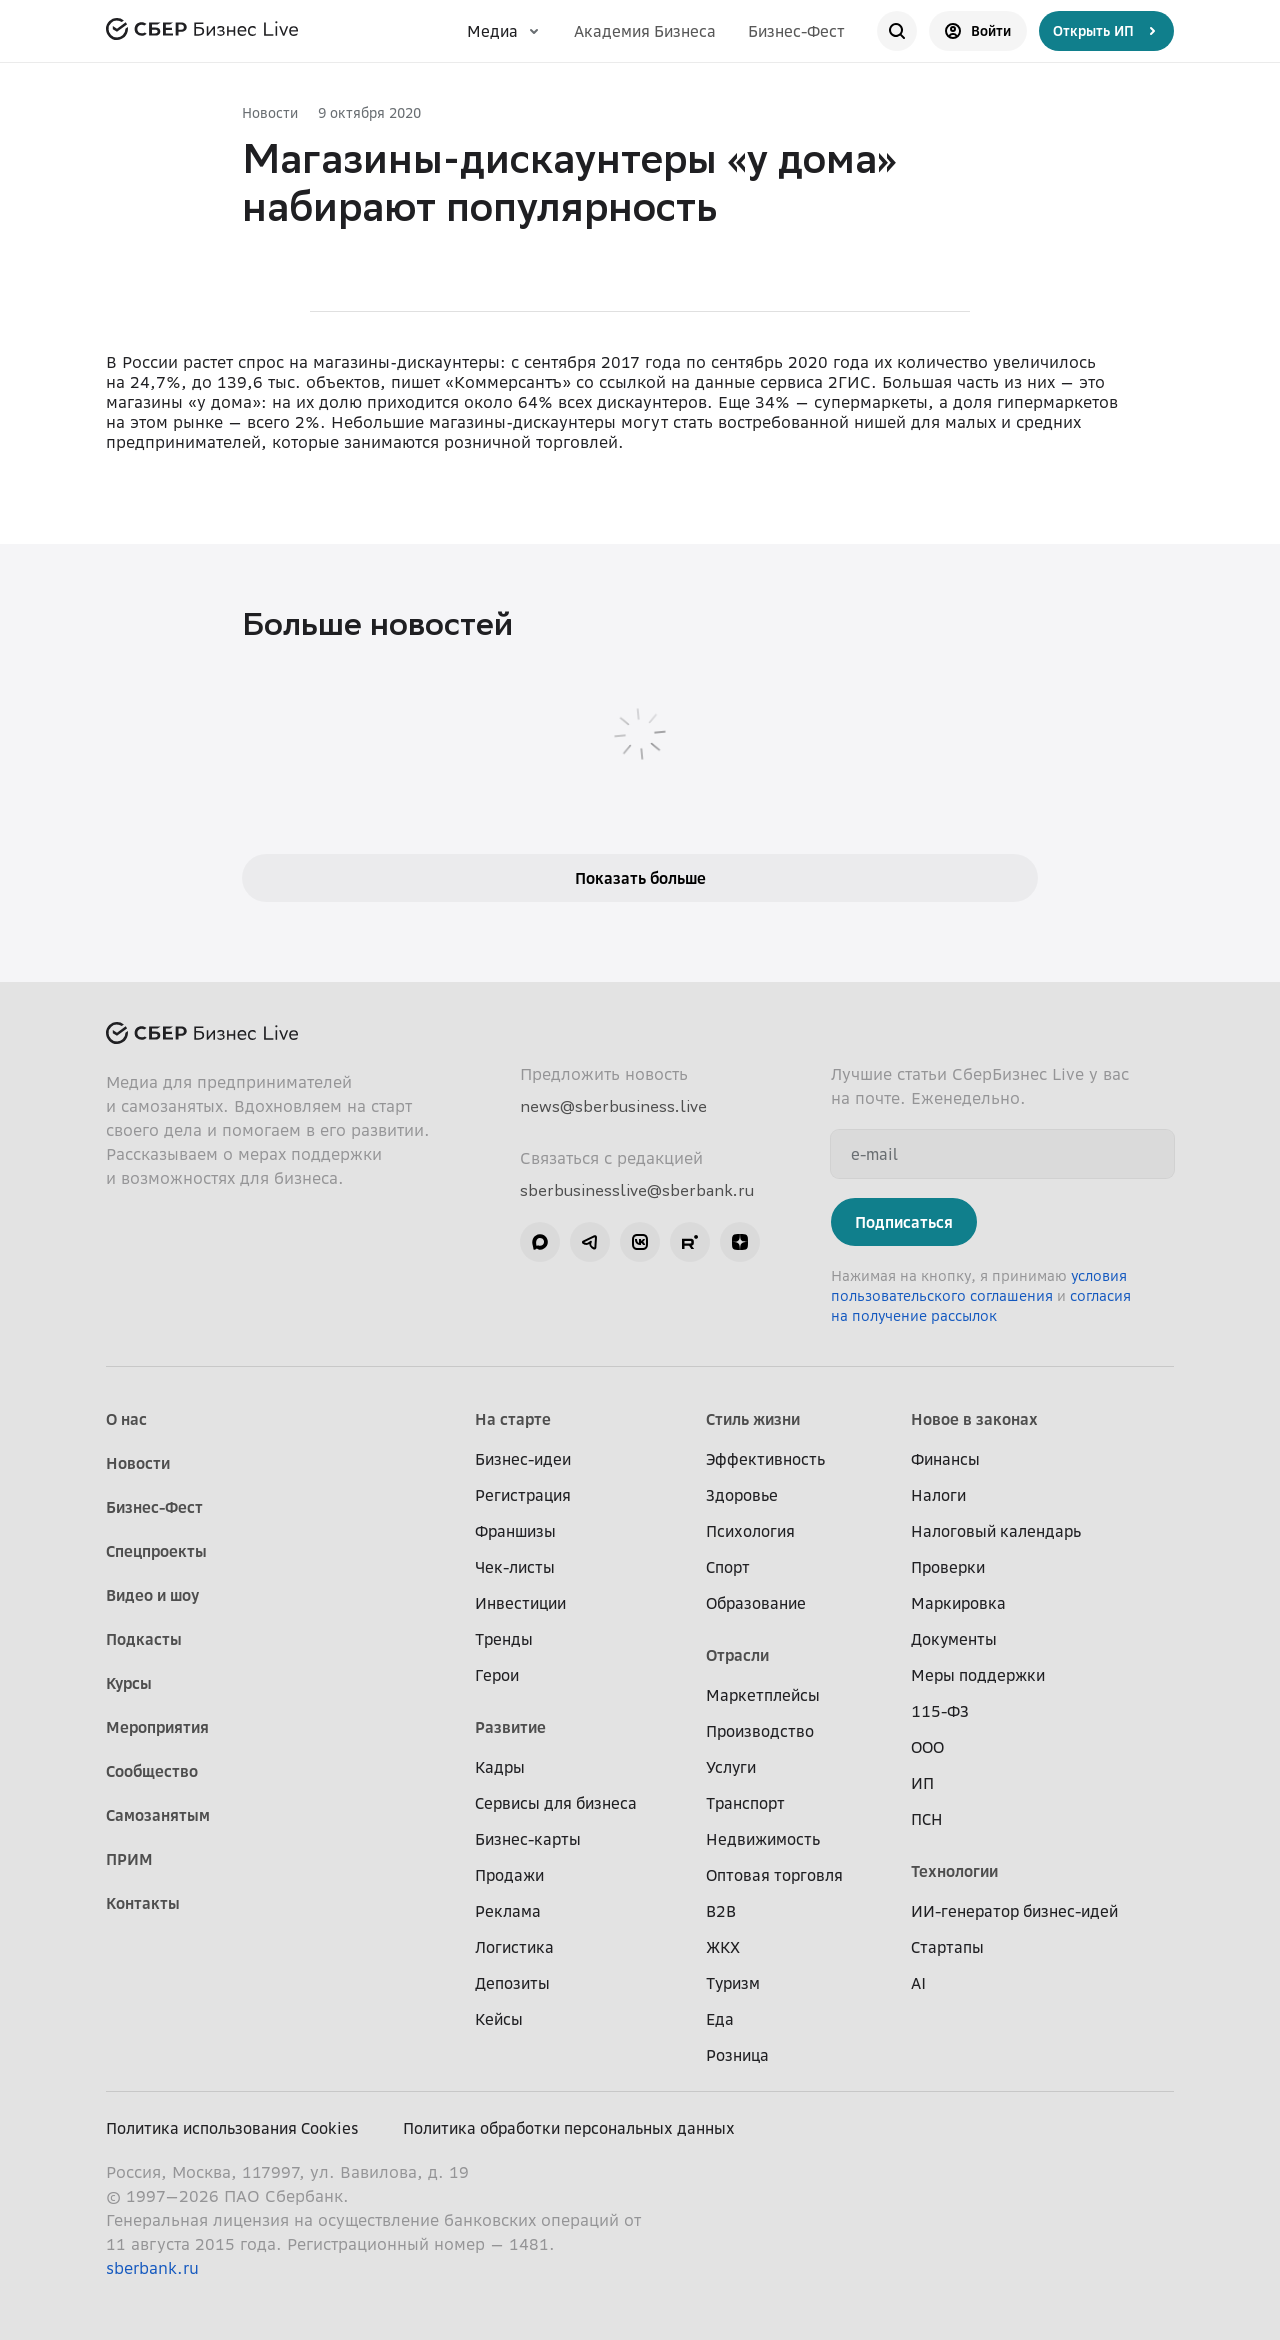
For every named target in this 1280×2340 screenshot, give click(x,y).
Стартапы (947, 1947)
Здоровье (742, 1495)
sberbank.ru (152, 2268)
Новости (270, 112)
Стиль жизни (753, 1419)
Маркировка (958, 1603)
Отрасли (737, 1655)
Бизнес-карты (528, 1839)
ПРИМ (129, 1859)
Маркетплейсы (763, 1695)
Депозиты (512, 1983)
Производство (760, 1731)
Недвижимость (763, 1839)
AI (918, 1983)
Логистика (514, 1947)
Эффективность (765, 1459)
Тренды (504, 1639)
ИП (922, 1783)
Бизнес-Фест (796, 31)
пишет (415, 382)
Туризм (733, 1983)
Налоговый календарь (996, 1531)
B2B (721, 1911)
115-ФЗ (940, 1711)
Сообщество (152, 1771)
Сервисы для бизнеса (556, 1803)
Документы (954, 1639)
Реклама (508, 1911)
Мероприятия (157, 1727)
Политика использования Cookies (232, 2128)
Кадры (500, 1767)
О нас (126, 1419)
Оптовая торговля (774, 1875)
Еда (720, 2019)
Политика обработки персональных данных (569, 2128)
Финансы (945, 1459)
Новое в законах (974, 1419)
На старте (513, 1419)
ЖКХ (723, 1947)
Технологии (954, 1871)
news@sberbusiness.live (613, 1106)
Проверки (948, 1567)
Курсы (129, 1683)
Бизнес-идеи (523, 1459)
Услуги (731, 1767)
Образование (756, 1603)
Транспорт (745, 1803)
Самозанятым (158, 1815)
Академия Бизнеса (645, 31)
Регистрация (523, 1495)
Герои (497, 1675)
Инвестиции (520, 1603)
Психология (750, 1531)
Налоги (938, 1495)
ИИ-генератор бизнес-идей (1014, 1911)
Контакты (143, 1903)
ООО (927, 1747)
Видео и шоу (152, 1595)
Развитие (510, 1727)
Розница (737, 2055)
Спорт (728, 1567)
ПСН (927, 1819)
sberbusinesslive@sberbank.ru (637, 1190)
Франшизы (515, 1531)
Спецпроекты (156, 1551)
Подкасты (144, 1639)
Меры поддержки (978, 1675)
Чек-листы (515, 1567)
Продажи (509, 1875)
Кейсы (499, 2019)
